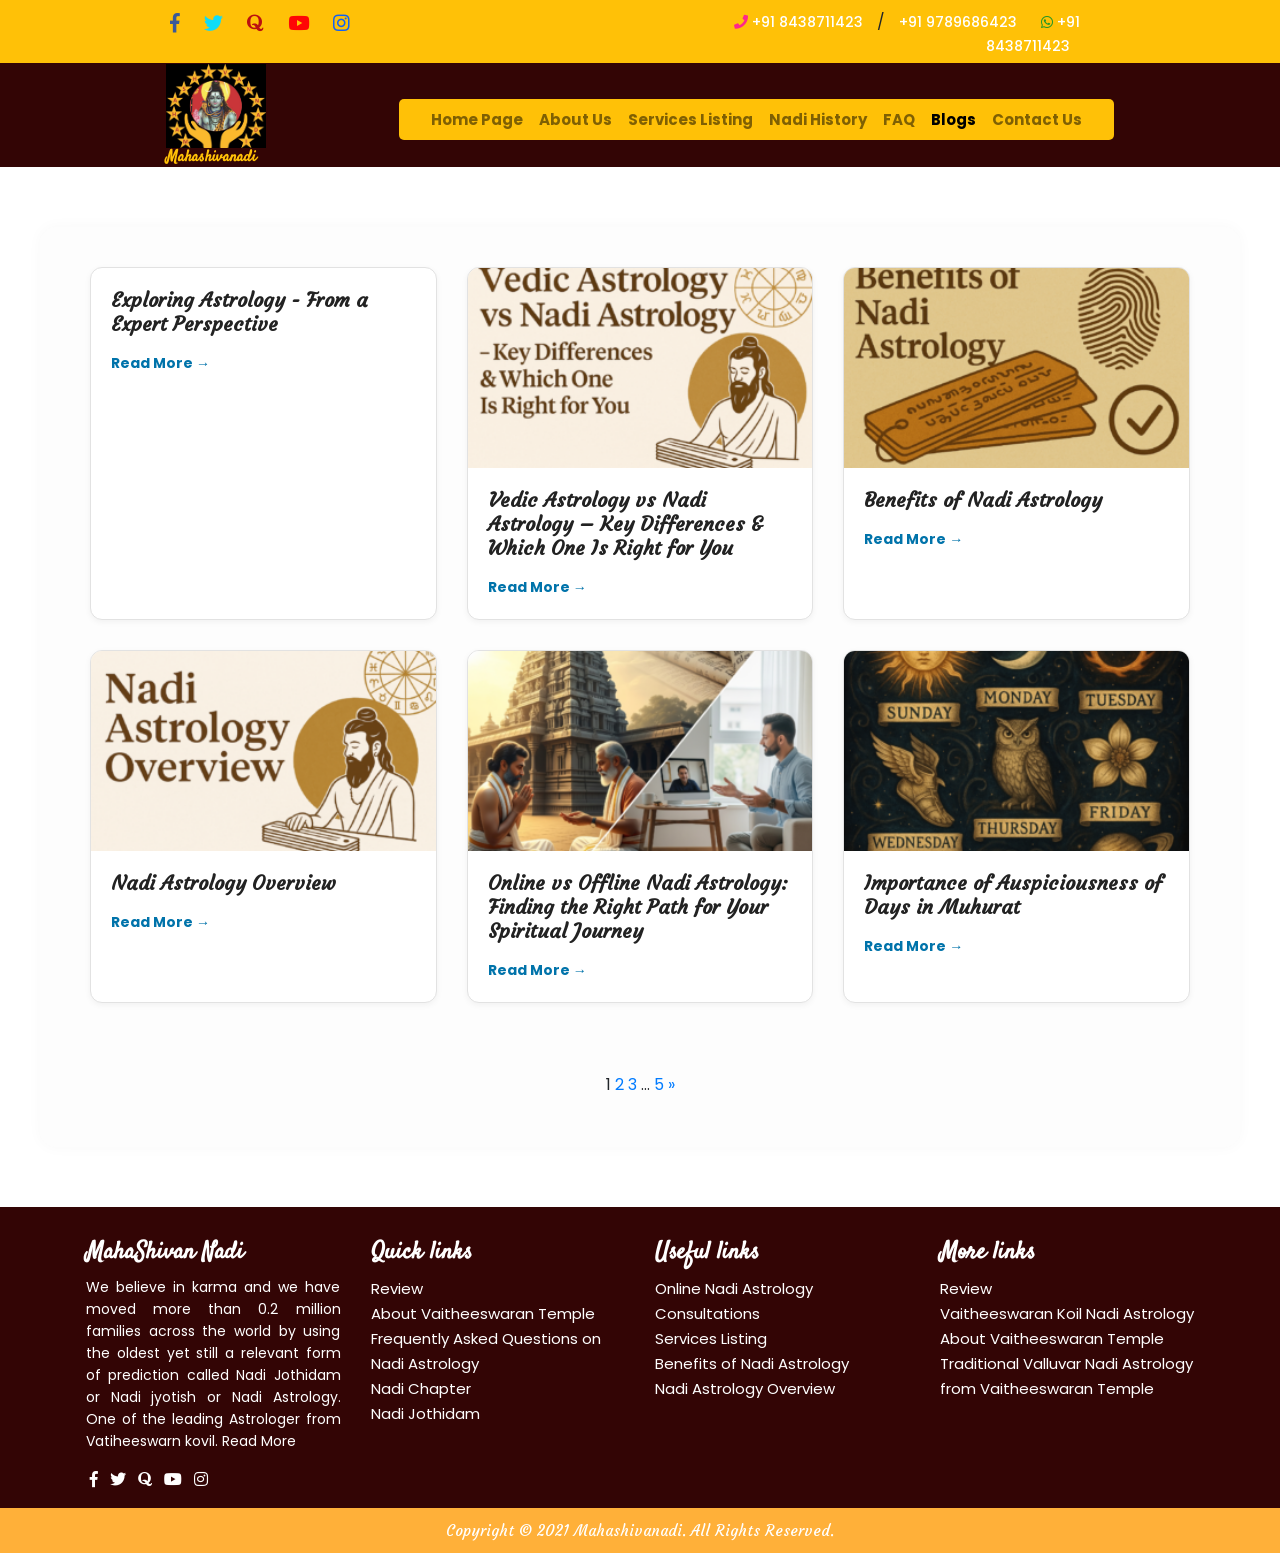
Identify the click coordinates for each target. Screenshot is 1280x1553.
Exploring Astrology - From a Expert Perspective (239, 311)
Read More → (160, 363)
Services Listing (690, 119)
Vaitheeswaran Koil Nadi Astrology (1067, 1313)
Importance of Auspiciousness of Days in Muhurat (1013, 894)
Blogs (953, 119)
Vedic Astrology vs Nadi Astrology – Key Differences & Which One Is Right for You (625, 523)
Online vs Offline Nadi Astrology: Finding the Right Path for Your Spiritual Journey (638, 906)
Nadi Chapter (421, 1388)
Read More (259, 1441)
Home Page (477, 119)
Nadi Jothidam (425, 1413)
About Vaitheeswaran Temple (483, 1313)
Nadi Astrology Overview (223, 882)
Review (397, 1288)
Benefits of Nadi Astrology (983, 499)
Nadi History (818, 119)
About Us (575, 119)
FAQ (899, 119)
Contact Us (1037, 119)
